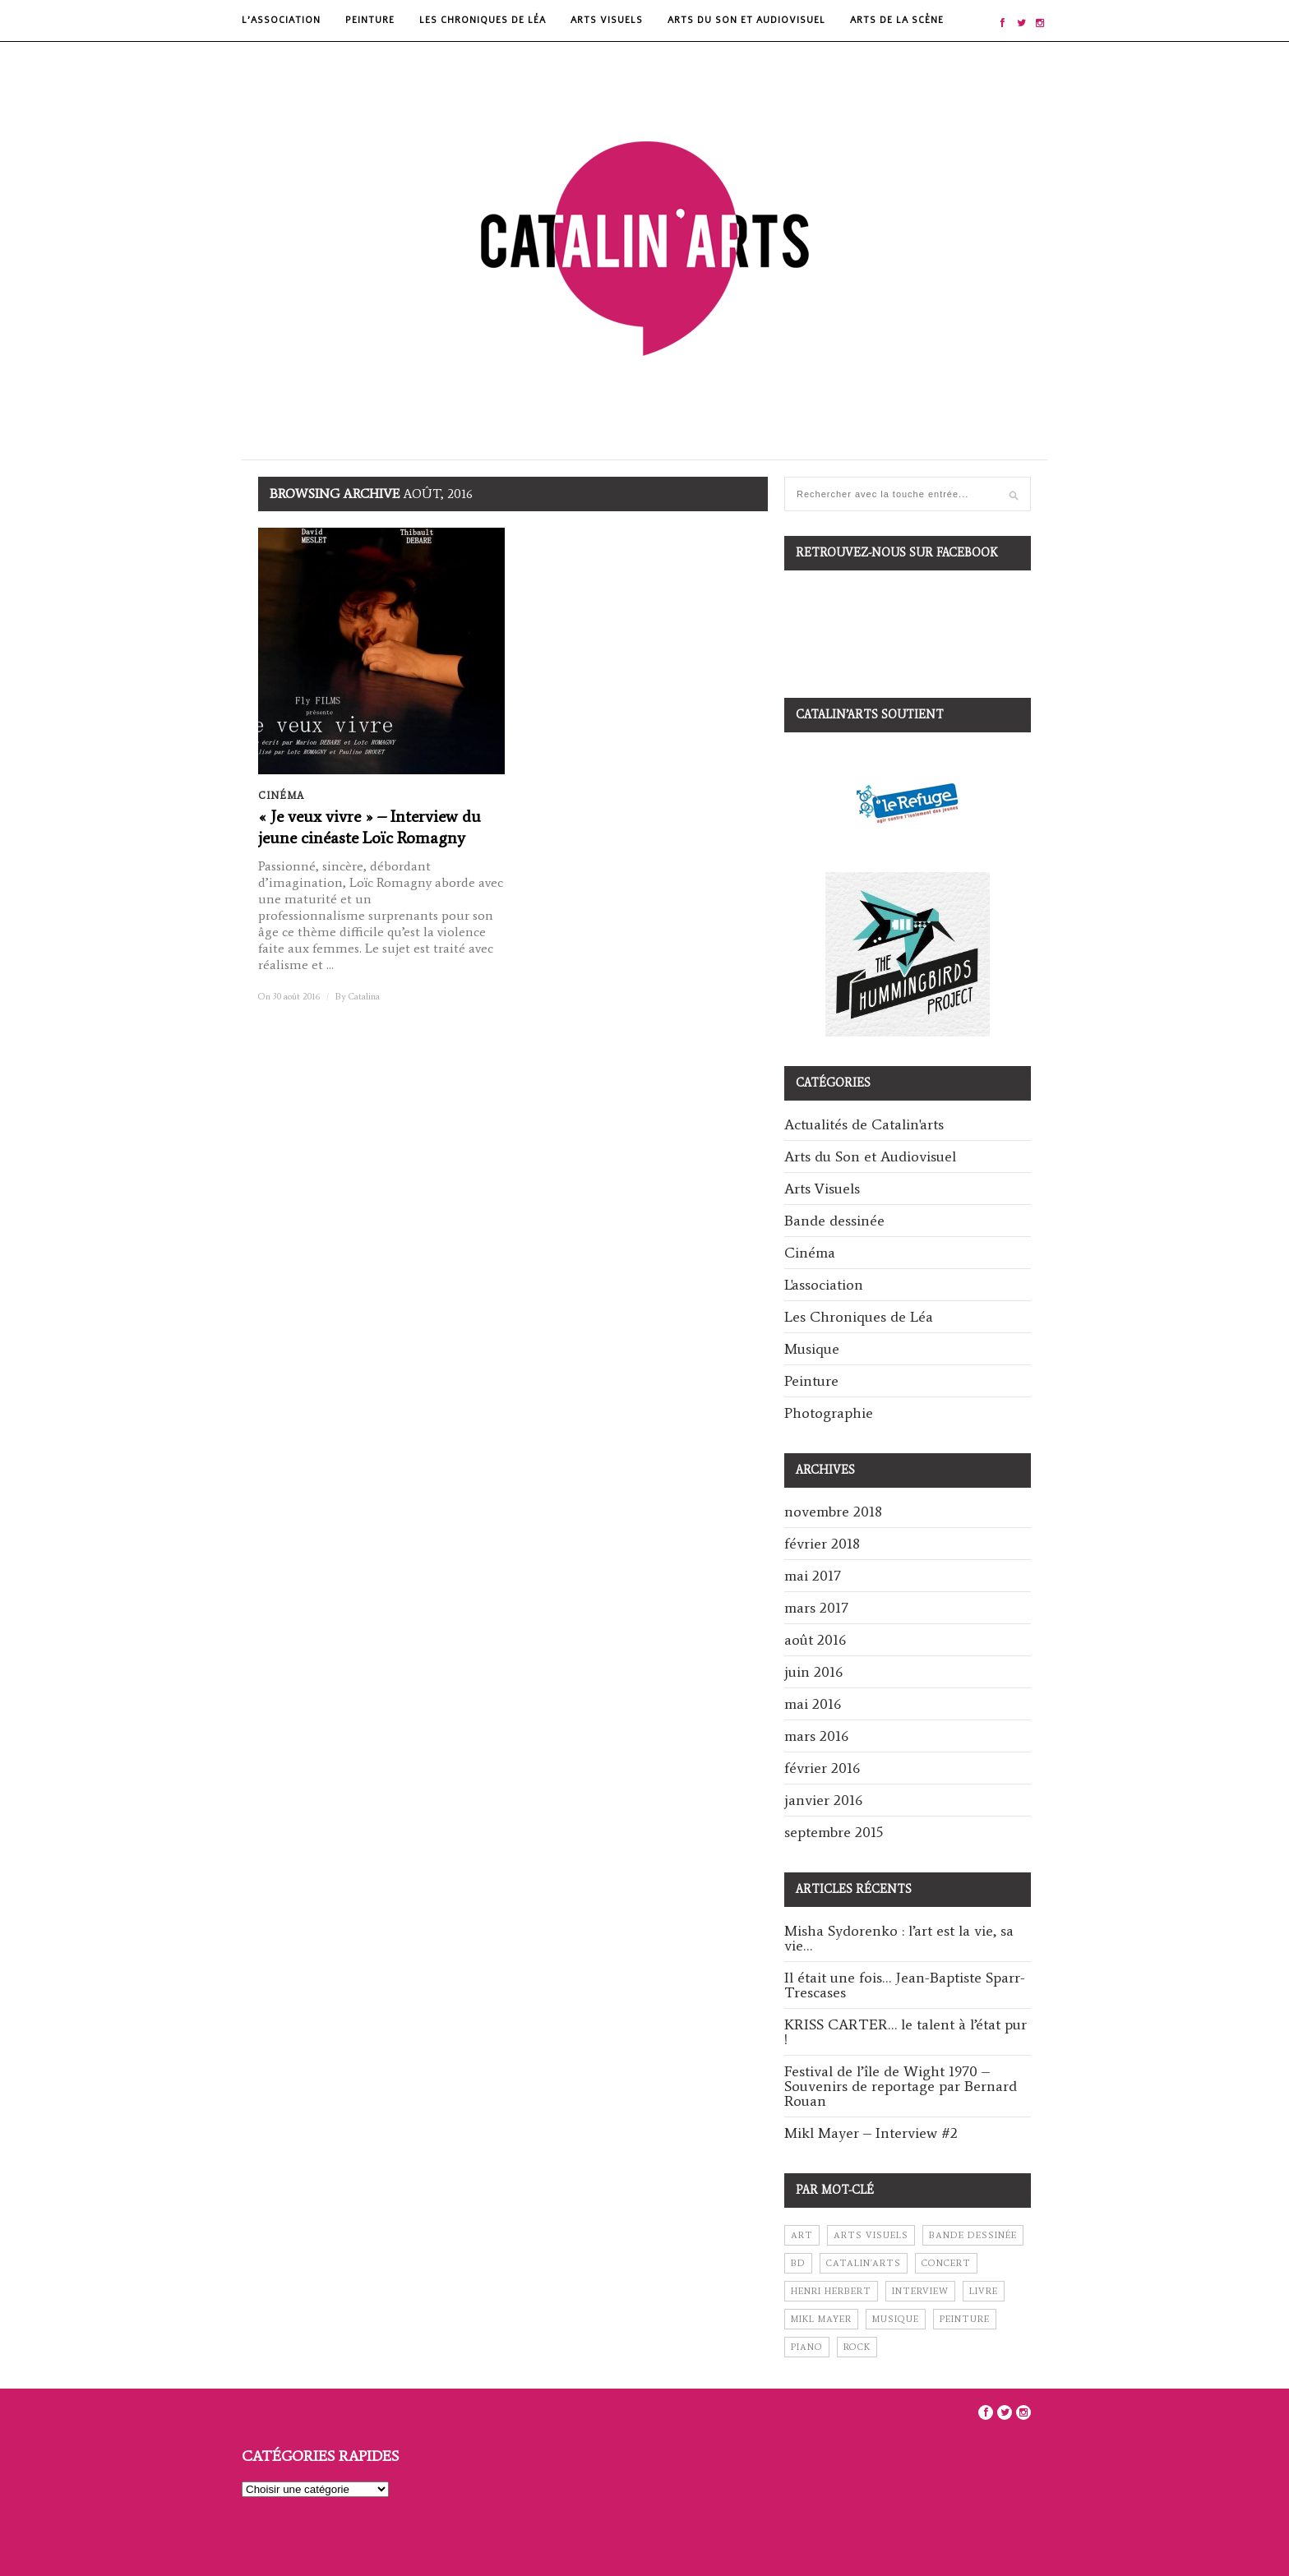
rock (857, 2347)
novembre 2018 (833, 1512)
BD (798, 2263)
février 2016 (822, 1768)
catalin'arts (863, 2263)
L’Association (281, 20)
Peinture (370, 20)
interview (920, 2291)
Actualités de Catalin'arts (864, 1124)
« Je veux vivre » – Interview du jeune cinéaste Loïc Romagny (369, 826)
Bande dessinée (834, 1221)
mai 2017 (812, 1576)
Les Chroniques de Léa (482, 20)
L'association (823, 1285)
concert (946, 2263)
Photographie (828, 1413)
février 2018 (822, 1544)
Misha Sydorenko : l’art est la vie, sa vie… (899, 1938)
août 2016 (815, 1640)
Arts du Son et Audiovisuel (746, 20)
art (802, 2235)
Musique (811, 1349)
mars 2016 (816, 1736)
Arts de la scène (897, 20)
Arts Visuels (607, 20)
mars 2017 (816, 1608)
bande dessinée (973, 2235)
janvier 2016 (823, 1800)
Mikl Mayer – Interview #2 (871, 2133)
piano (807, 2347)
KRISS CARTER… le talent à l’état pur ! (905, 2031)
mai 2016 (812, 1704)
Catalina (364, 996)
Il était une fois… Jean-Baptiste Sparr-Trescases (904, 1985)
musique (895, 2319)
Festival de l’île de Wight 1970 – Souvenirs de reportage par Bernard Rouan (900, 2086)
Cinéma (281, 795)
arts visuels (871, 2235)
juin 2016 (813, 1672)
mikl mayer (821, 2319)
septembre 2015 (833, 1832)
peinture (965, 2319)
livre (983, 2291)
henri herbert (831, 2291)
